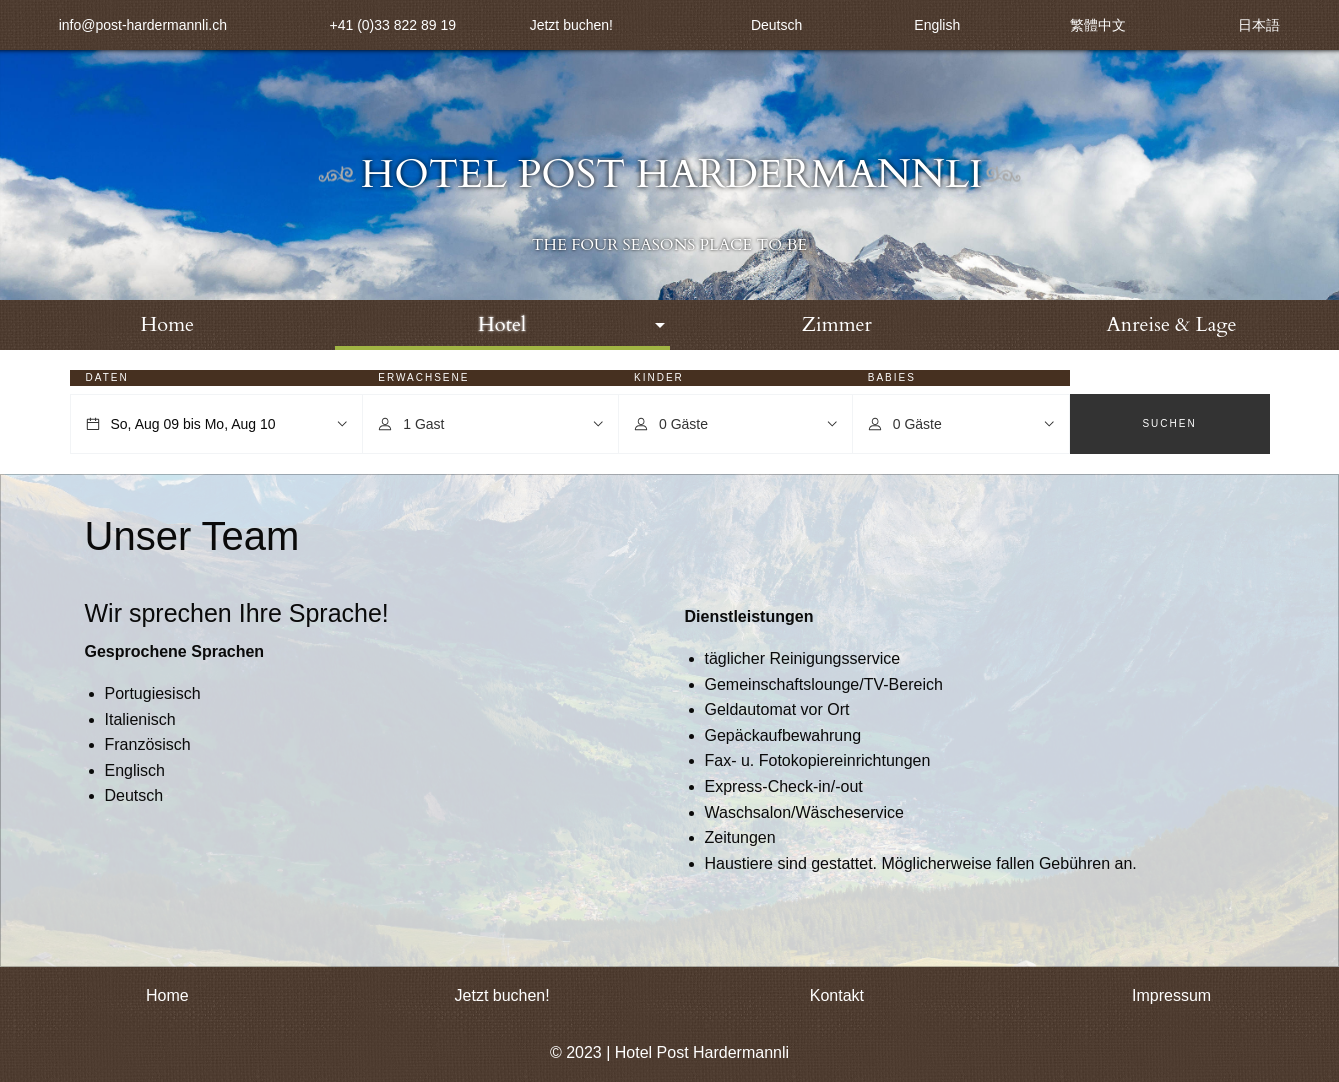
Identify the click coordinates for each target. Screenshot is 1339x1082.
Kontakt (837, 995)
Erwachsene (423, 377)
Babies (892, 377)
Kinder (659, 377)
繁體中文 (1098, 25)
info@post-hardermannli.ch (143, 25)
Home (168, 324)
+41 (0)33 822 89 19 (393, 25)
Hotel (502, 324)
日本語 (1259, 25)
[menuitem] (167, 325)
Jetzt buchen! (571, 25)
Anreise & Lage (1172, 324)
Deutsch (776, 25)
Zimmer (837, 324)
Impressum (1171, 995)
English (937, 25)
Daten (107, 377)
